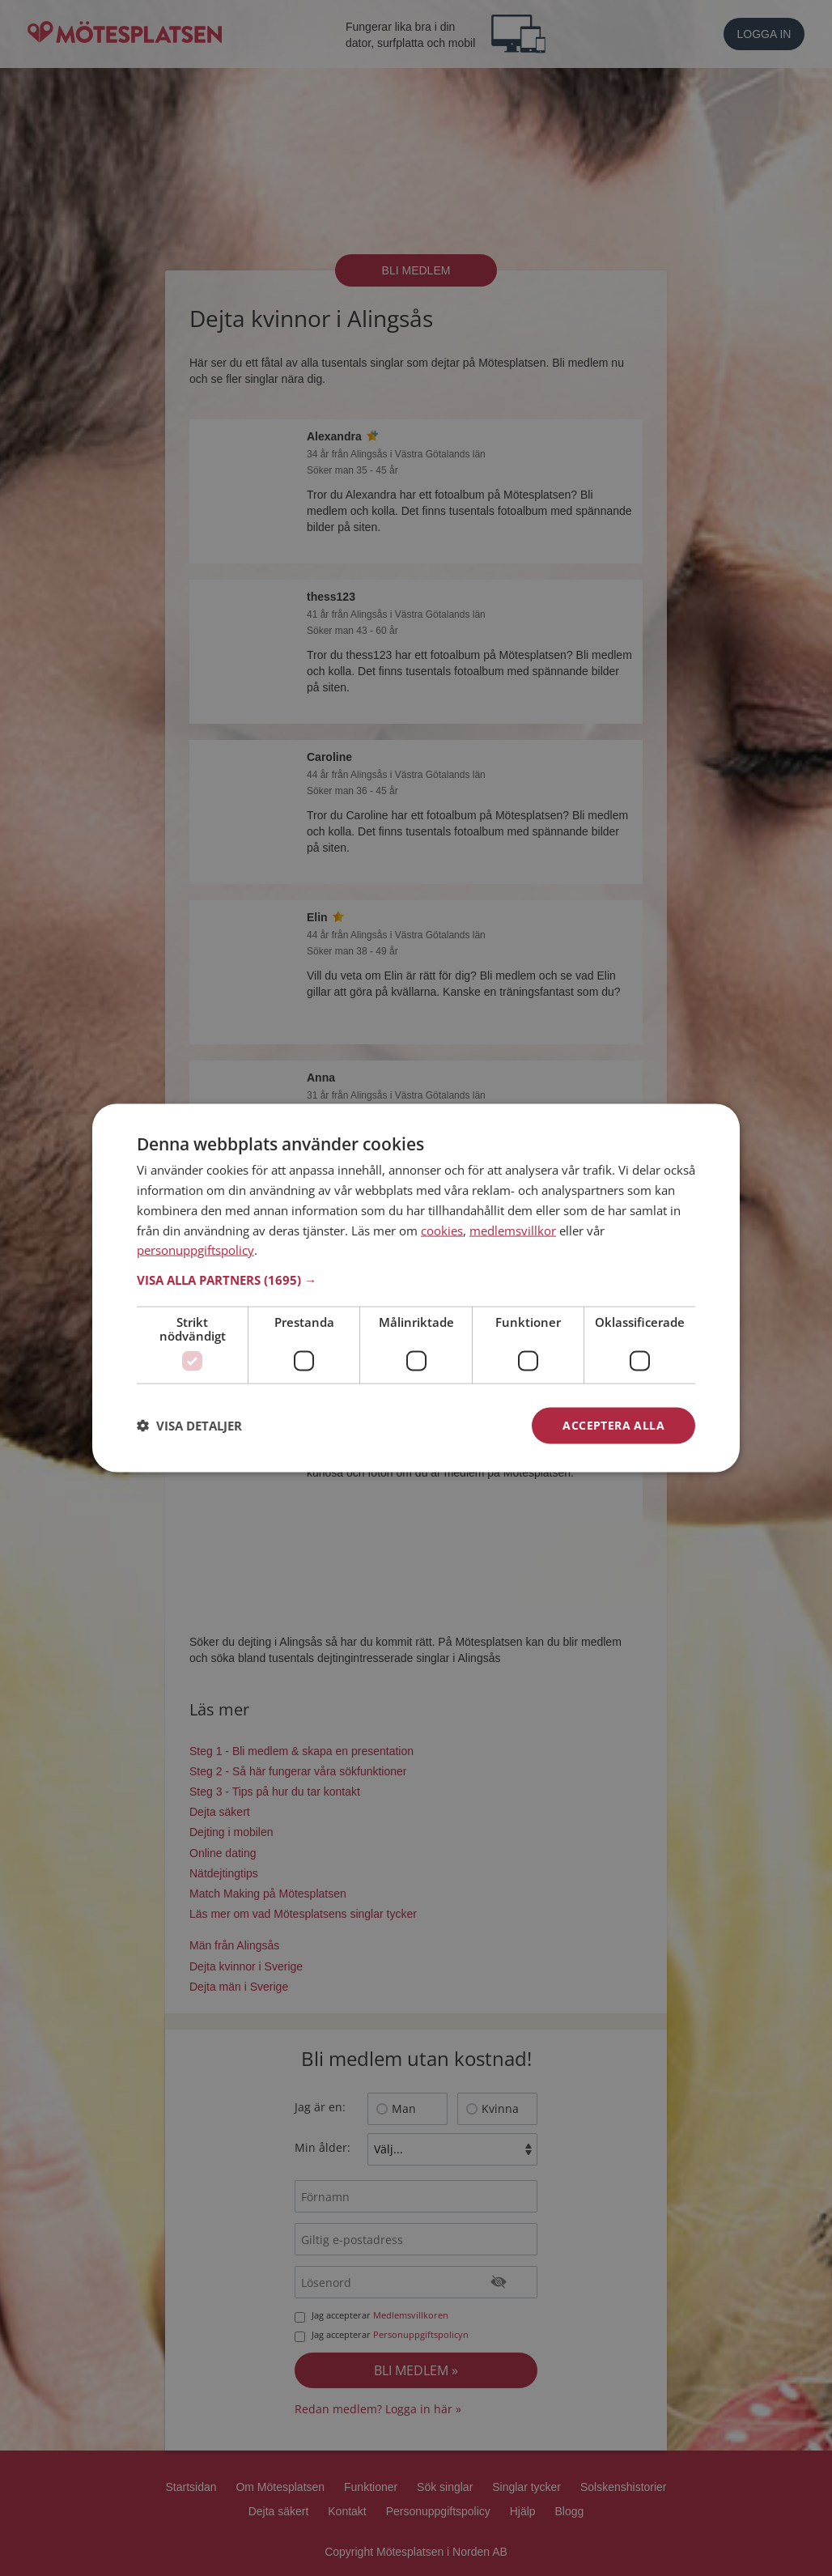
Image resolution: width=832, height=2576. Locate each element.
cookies (442, 1230)
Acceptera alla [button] (613, 1425)
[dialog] (416, 1288)
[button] (416, 1280)
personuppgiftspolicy (195, 1250)
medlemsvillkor (512, 1230)
